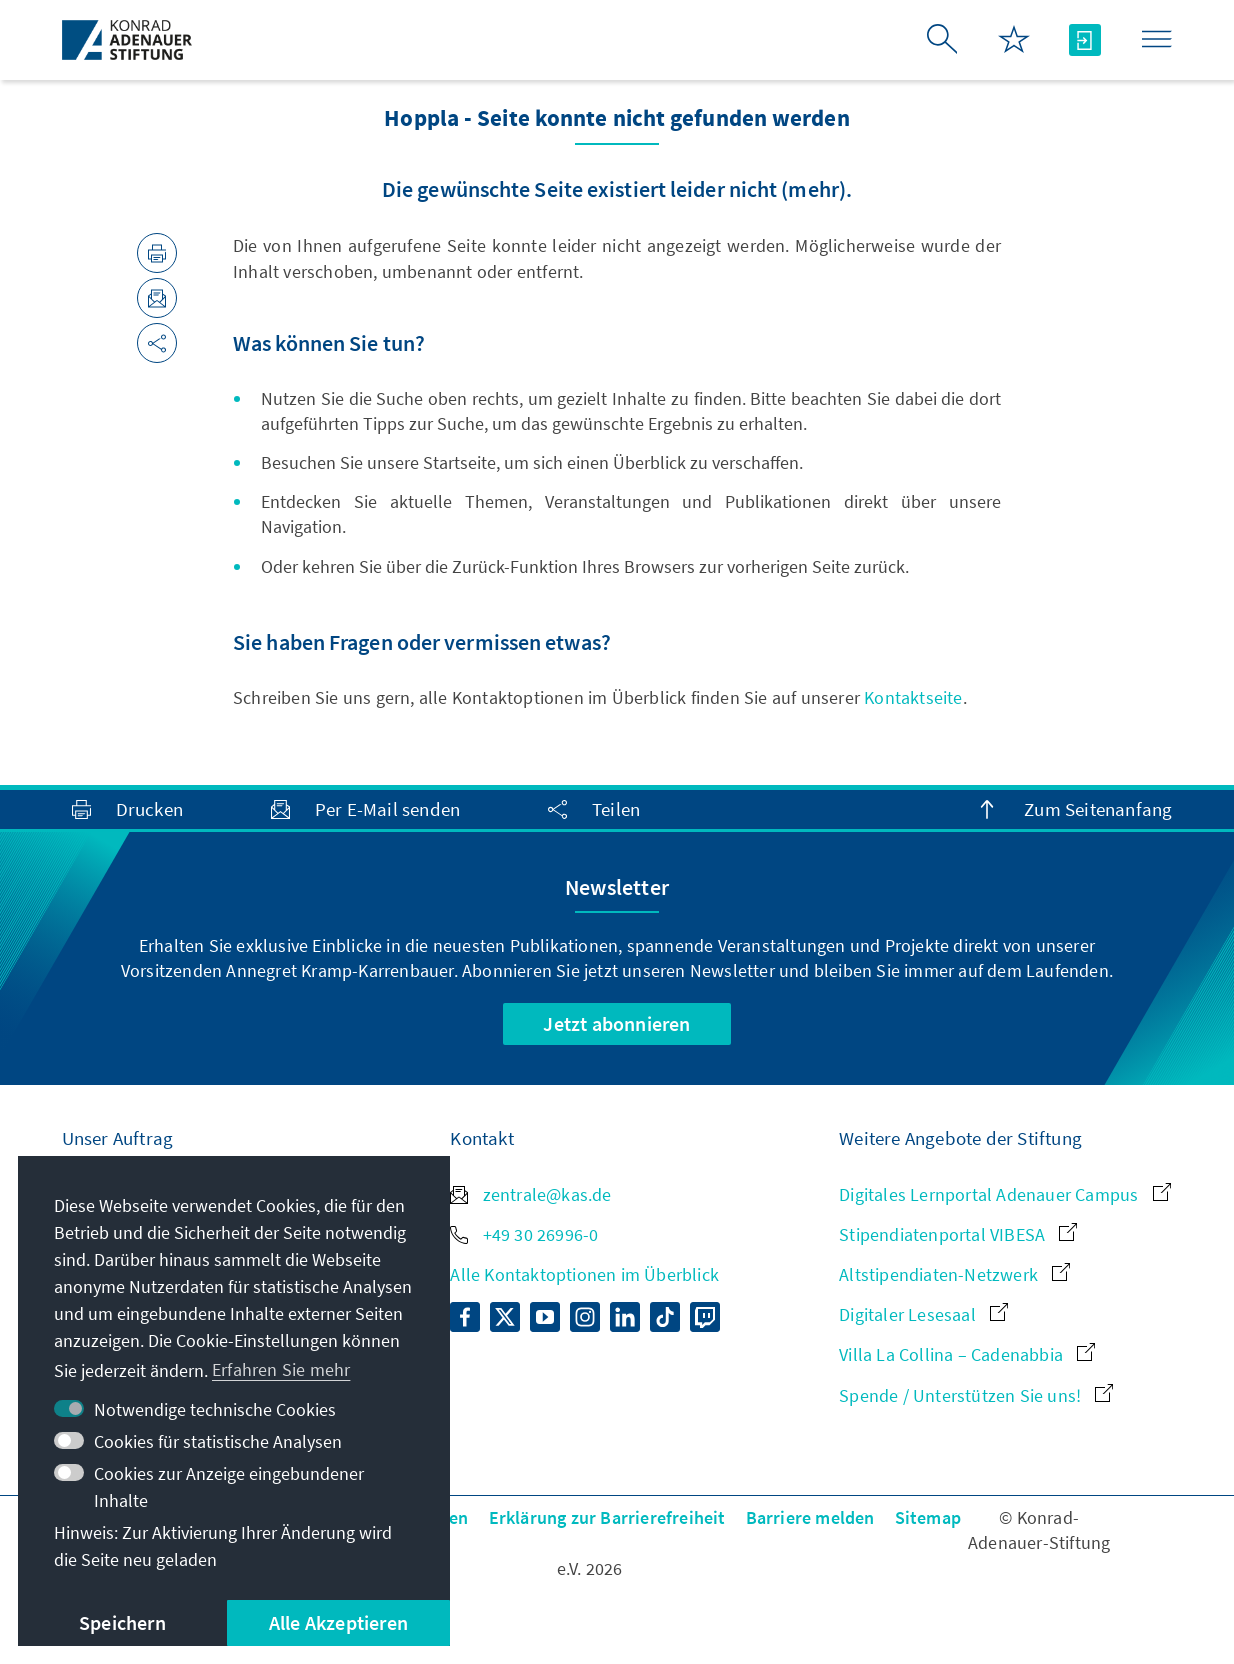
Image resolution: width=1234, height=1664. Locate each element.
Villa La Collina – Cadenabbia (967, 1354)
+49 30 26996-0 (524, 1234)
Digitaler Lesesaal (923, 1314)
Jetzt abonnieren (616, 1023)
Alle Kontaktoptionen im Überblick (584, 1274)
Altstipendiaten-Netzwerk (954, 1274)
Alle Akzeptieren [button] (338, 1622)
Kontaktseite (913, 697)
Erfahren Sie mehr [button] (281, 1369)
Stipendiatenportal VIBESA (958, 1234)
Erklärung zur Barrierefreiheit (607, 1517)
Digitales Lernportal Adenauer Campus (1004, 1194)
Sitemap (928, 1517)
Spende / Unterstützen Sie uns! (976, 1395)
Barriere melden (810, 1517)
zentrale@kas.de (530, 1194)
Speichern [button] (122, 1622)
